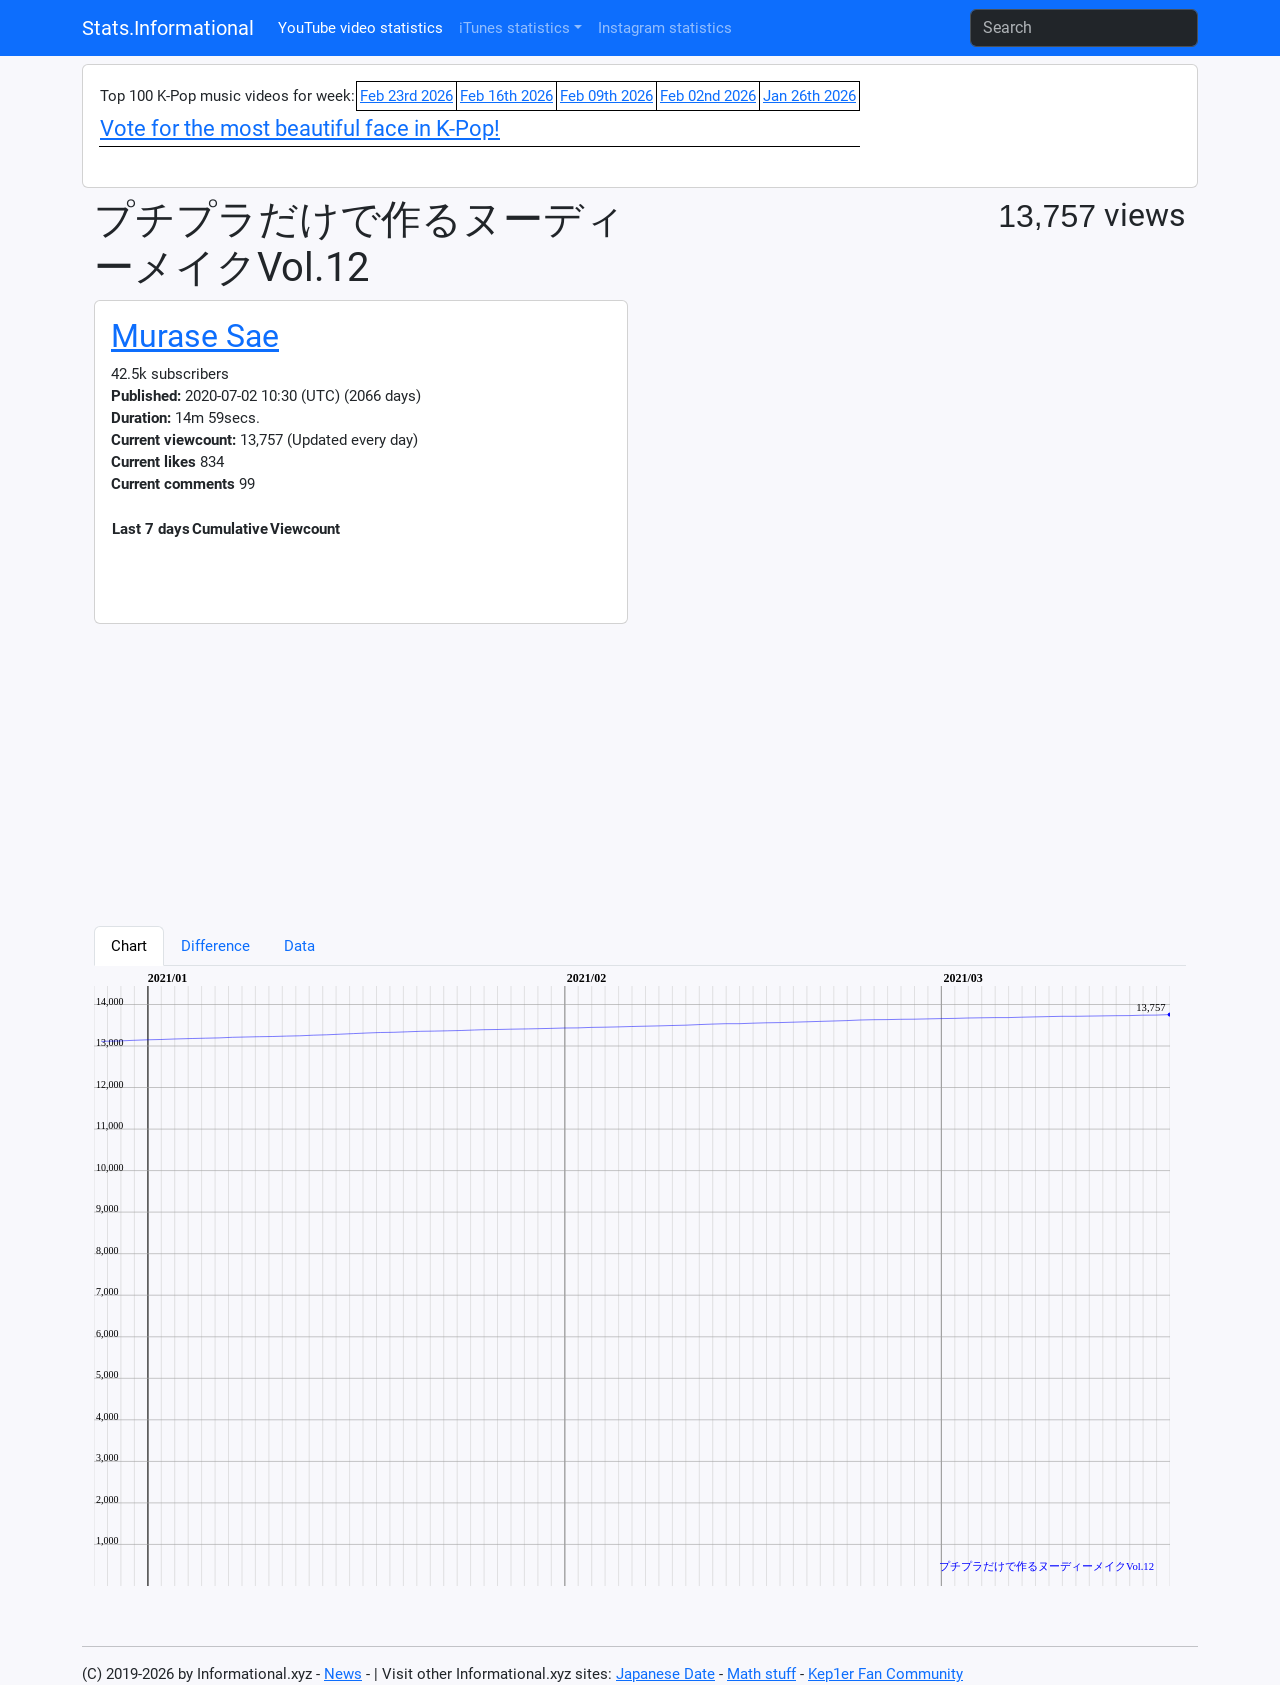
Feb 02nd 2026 (708, 96)
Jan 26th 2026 (809, 96)
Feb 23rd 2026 (406, 96)
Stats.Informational (168, 28)
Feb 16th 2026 (506, 96)
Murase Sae (195, 336)
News (343, 1674)
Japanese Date (665, 1674)
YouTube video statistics (360, 28)
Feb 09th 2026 (606, 96)
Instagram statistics (665, 28)
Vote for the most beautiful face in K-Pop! (300, 128)
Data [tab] (299, 946)
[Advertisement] (640, 764)
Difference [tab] (215, 946)
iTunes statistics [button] (514, 28)
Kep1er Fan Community (885, 1674)
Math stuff (761, 1674)
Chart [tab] (129, 946)
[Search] (1084, 28)
